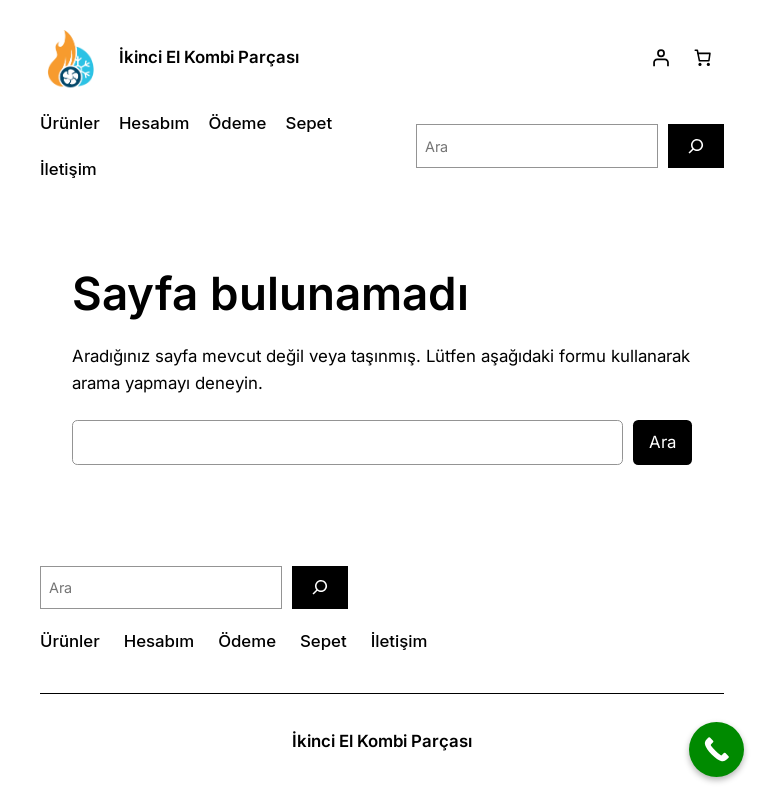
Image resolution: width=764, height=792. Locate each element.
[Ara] (696, 145)
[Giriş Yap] (661, 57)
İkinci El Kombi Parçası (209, 57)
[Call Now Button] (716, 749)
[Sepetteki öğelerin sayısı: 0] (703, 57)
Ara (662, 442)
